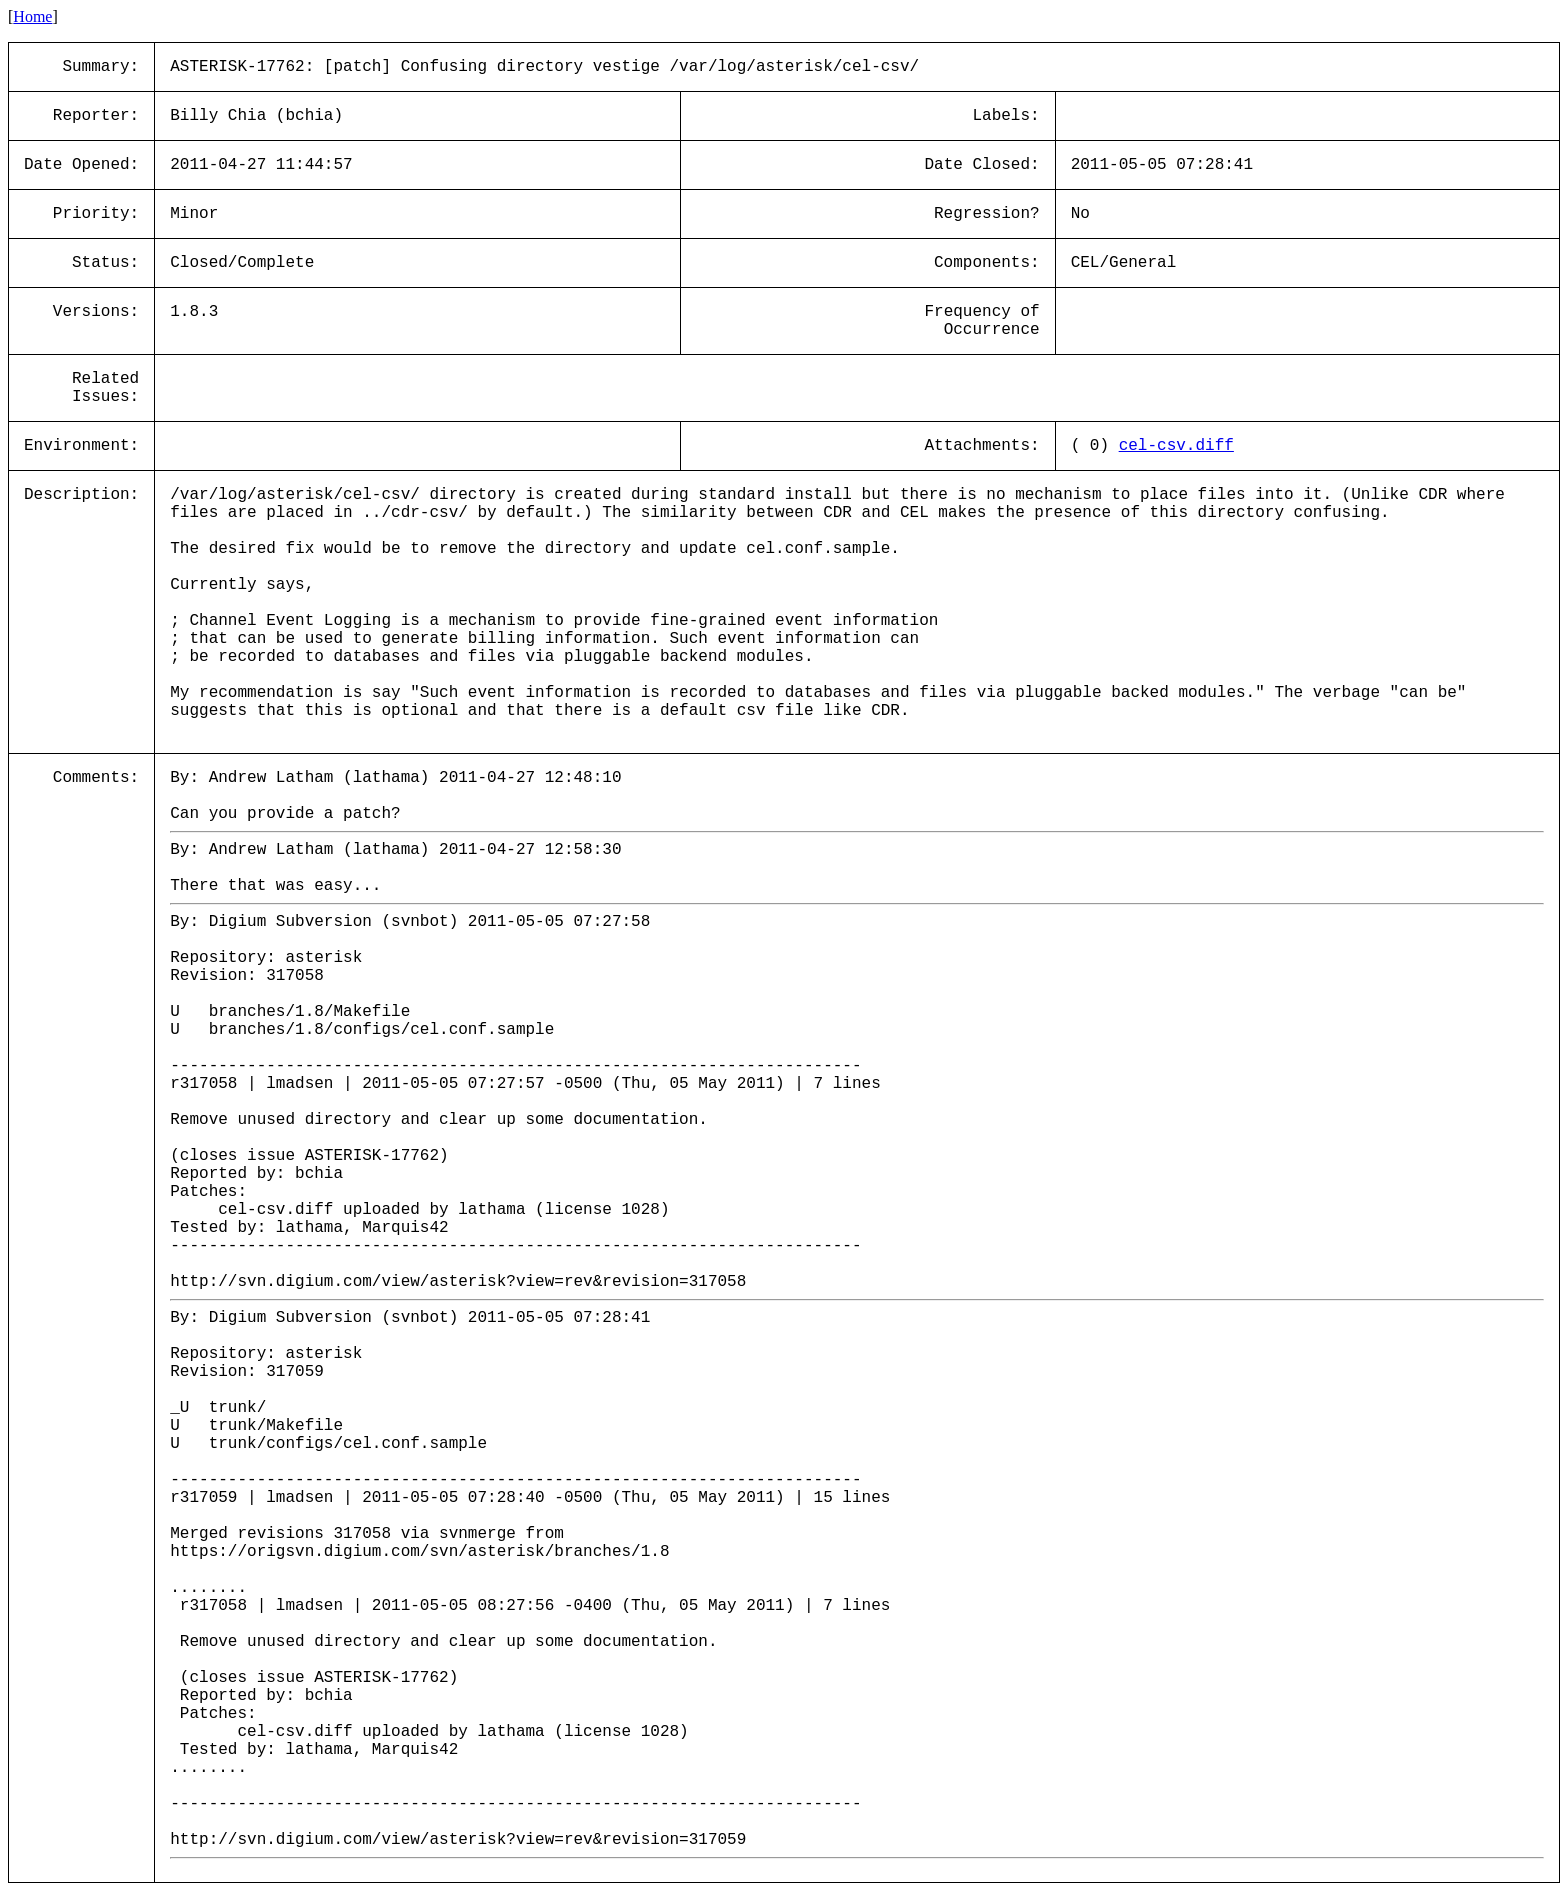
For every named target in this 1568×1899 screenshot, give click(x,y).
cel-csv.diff (1176, 446)
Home (32, 16)
